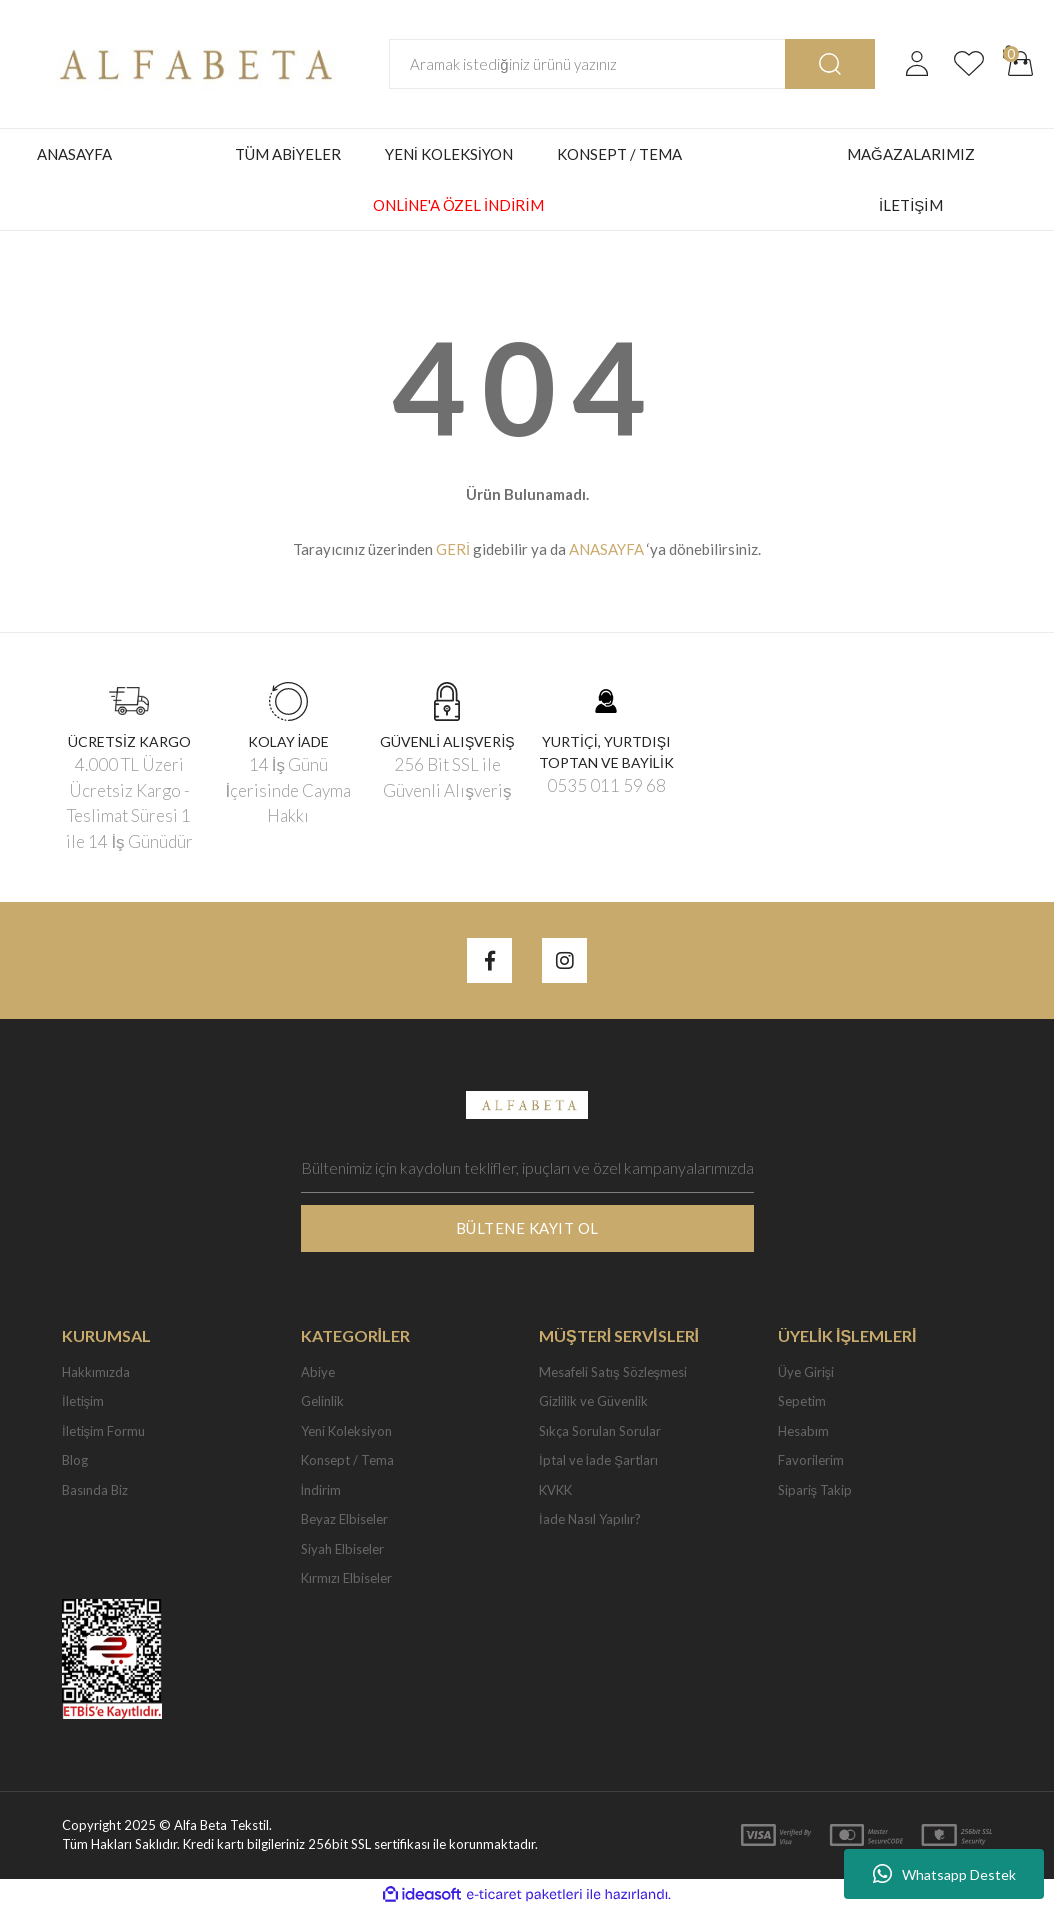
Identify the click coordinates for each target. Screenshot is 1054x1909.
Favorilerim (811, 1460)
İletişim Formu (103, 1431)
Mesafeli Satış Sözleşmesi (613, 1372)
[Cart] (1021, 64)
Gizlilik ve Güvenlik (593, 1401)
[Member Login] (917, 64)
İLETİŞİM (911, 205)
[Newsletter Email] (527, 1168)
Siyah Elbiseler (342, 1549)
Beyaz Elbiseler (344, 1519)
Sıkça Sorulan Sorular (600, 1431)
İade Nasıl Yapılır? (590, 1519)
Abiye (318, 1372)
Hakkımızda (96, 1372)
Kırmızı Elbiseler (346, 1578)
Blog (75, 1460)
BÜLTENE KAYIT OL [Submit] (527, 1228)
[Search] (589, 64)
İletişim (83, 1401)
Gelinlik (322, 1401)
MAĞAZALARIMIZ (911, 154)
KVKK (555, 1490)
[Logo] (190, 62)
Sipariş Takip (815, 1490)
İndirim (321, 1490)
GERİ (453, 549)
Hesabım (803, 1431)
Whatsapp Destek (944, 1874)
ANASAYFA (74, 154)
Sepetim (802, 1401)
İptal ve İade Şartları (598, 1460)
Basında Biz (95, 1490)
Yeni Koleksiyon (346, 1431)
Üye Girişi (806, 1372)
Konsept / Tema (347, 1460)
